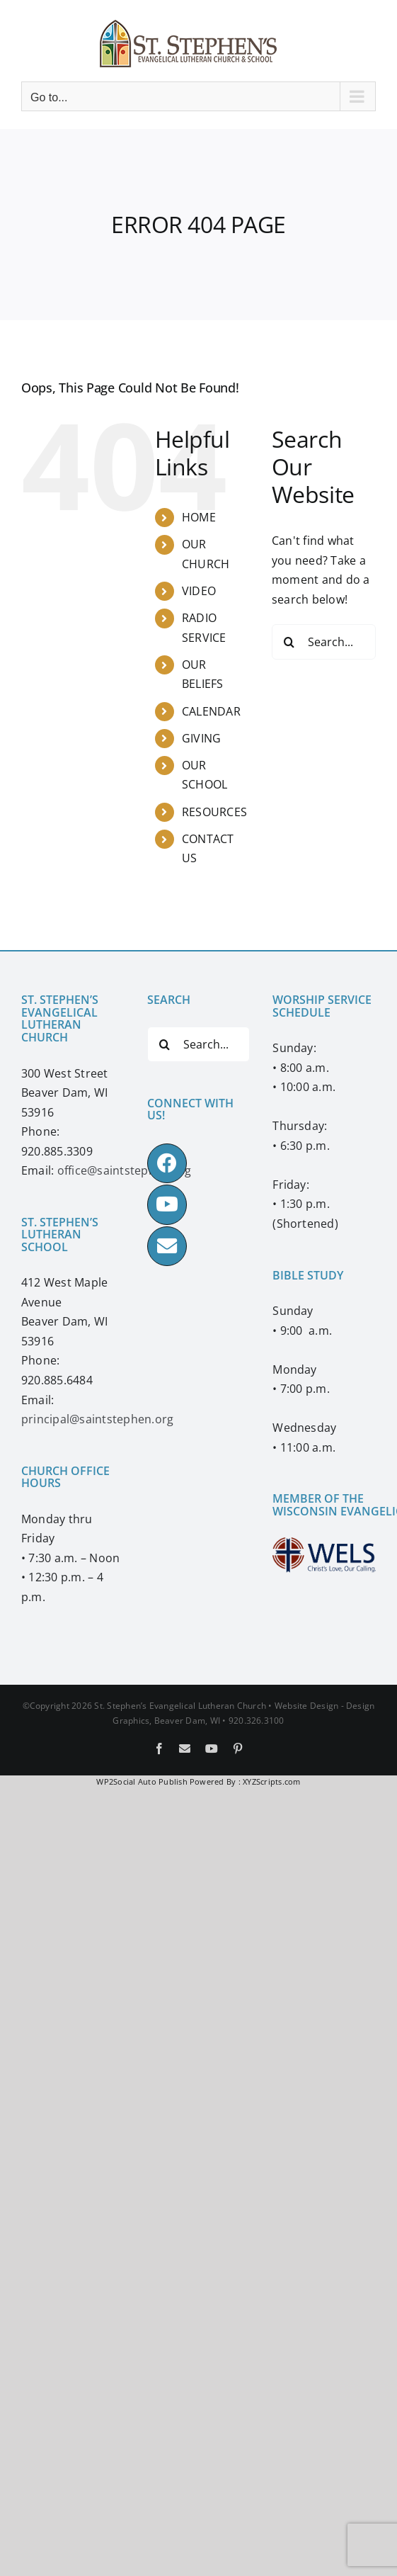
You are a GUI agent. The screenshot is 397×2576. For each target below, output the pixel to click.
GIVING (201, 738)
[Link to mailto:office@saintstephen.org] (167, 1246)
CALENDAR (211, 711)
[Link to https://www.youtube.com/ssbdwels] (167, 1204)
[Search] (289, 642)
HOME (199, 517)
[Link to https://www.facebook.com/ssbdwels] (167, 1163)
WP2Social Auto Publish (141, 1781)
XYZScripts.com (271, 1781)
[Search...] (324, 642)
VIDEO (199, 591)
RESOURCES (214, 812)
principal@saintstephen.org (97, 1419)
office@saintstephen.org (124, 1170)
